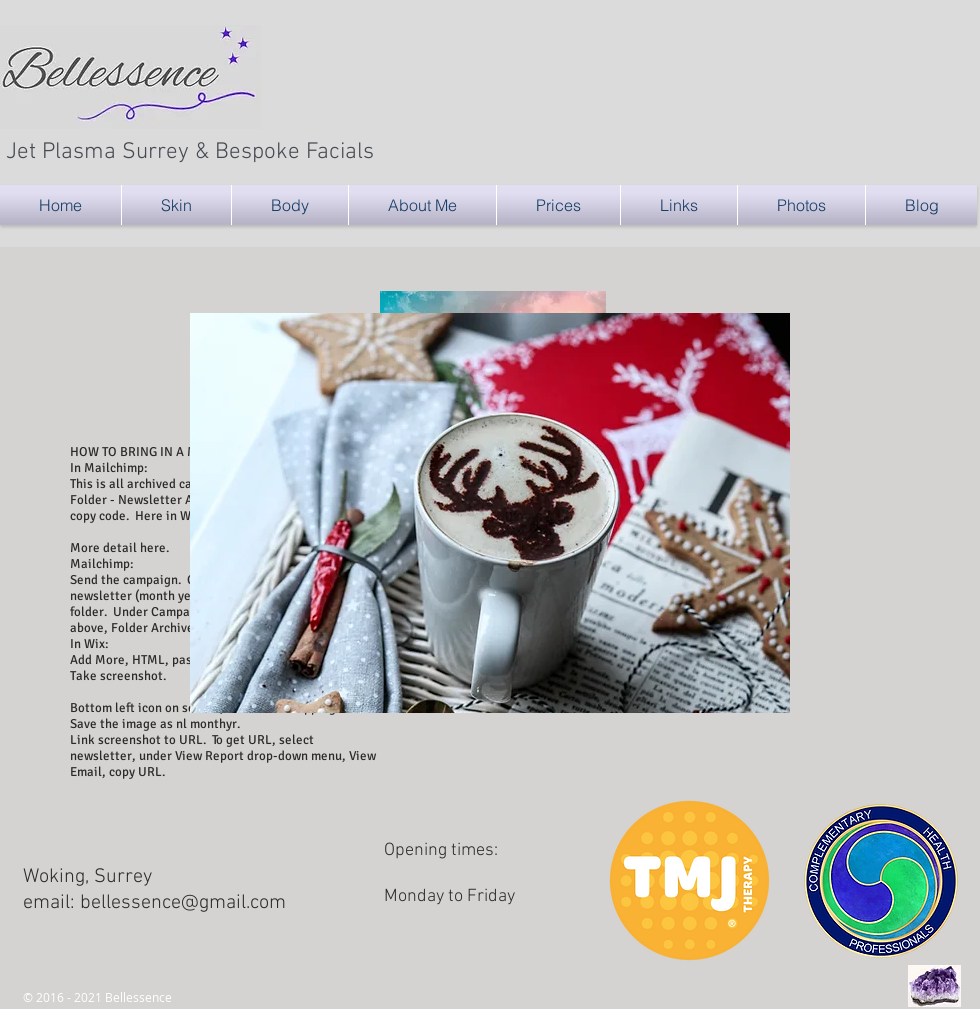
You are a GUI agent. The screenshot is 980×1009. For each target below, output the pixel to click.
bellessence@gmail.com (183, 903)
